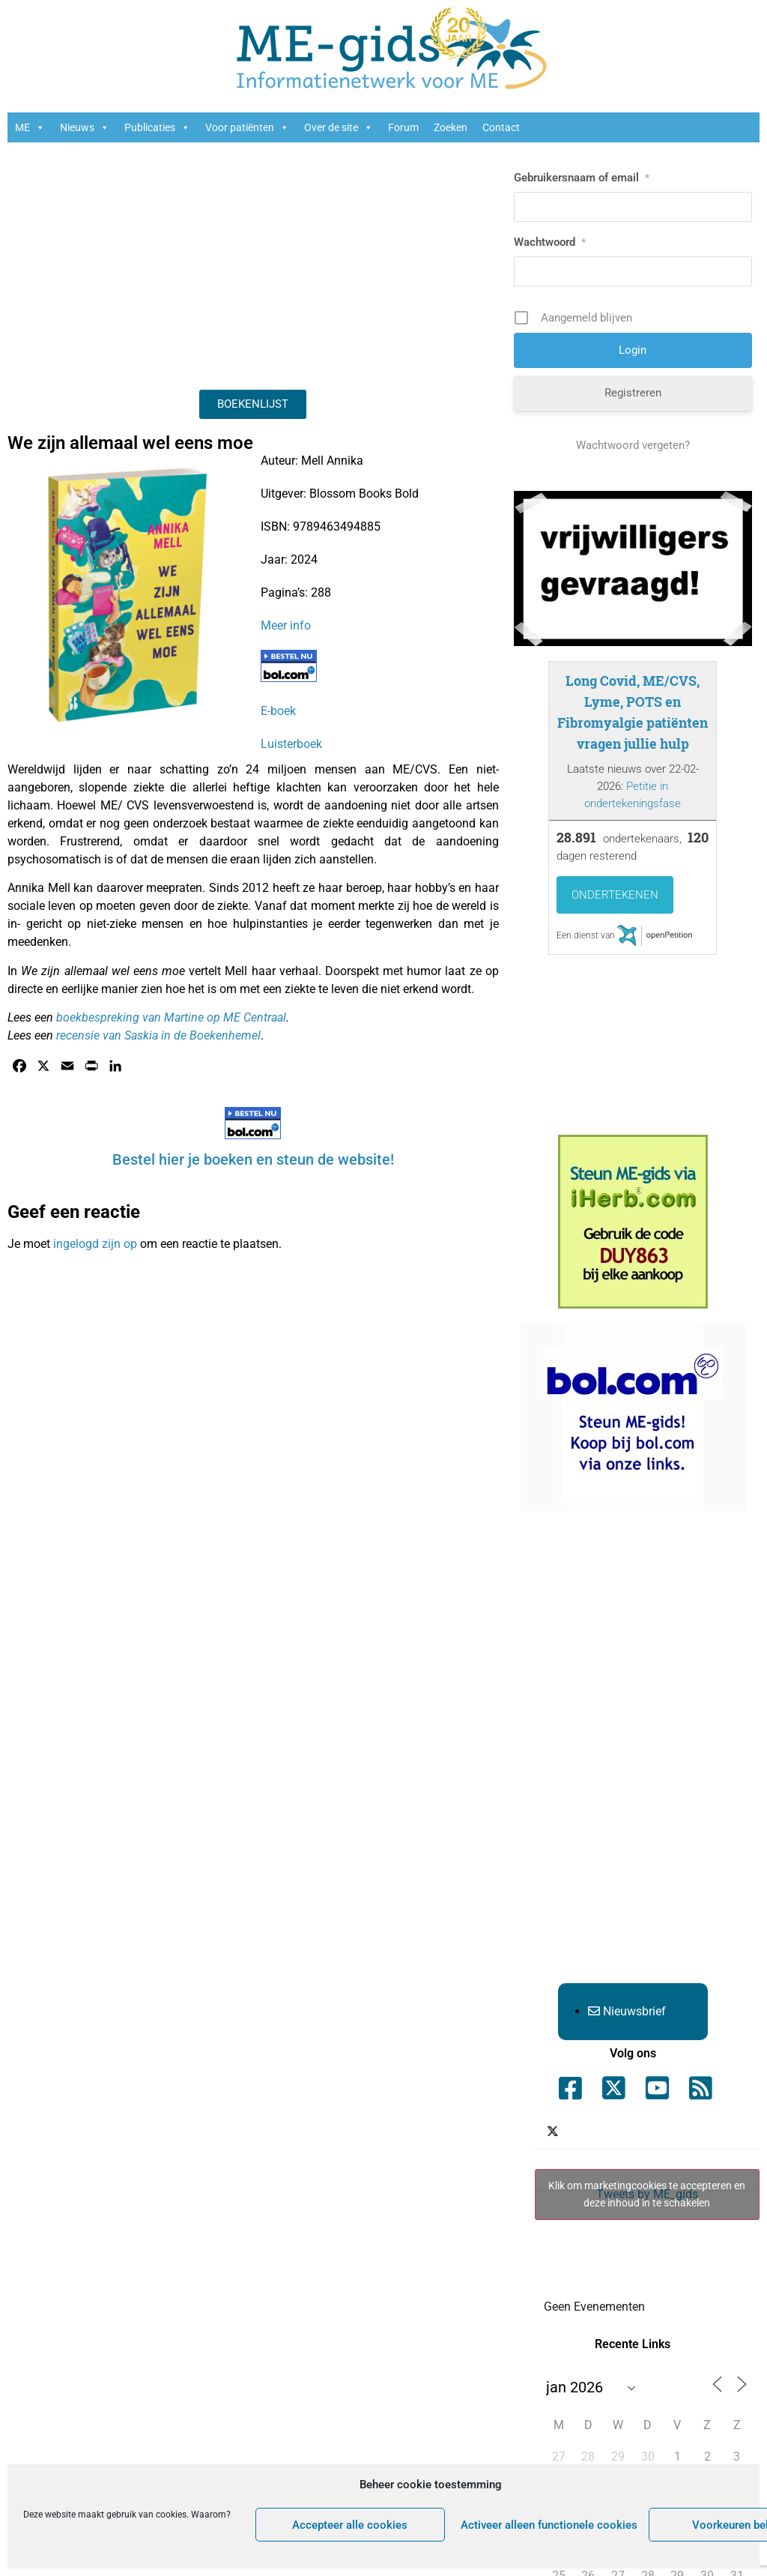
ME (30, 127)
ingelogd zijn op (95, 1244)
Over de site (338, 127)
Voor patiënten (247, 127)
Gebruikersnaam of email (581, 177)
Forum (403, 127)
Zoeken (450, 127)
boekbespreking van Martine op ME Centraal (171, 1017)
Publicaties (157, 127)
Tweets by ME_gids (647, 2194)
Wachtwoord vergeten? (633, 445)
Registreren (632, 392)
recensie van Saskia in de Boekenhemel (158, 1035)
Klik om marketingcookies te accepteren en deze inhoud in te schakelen (646, 2194)
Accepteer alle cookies (349, 2525)
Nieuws (84, 127)
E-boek (278, 711)
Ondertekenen (615, 895)
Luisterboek (291, 744)
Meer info (286, 625)
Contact (501, 127)
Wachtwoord (550, 242)
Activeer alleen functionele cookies (549, 2525)
